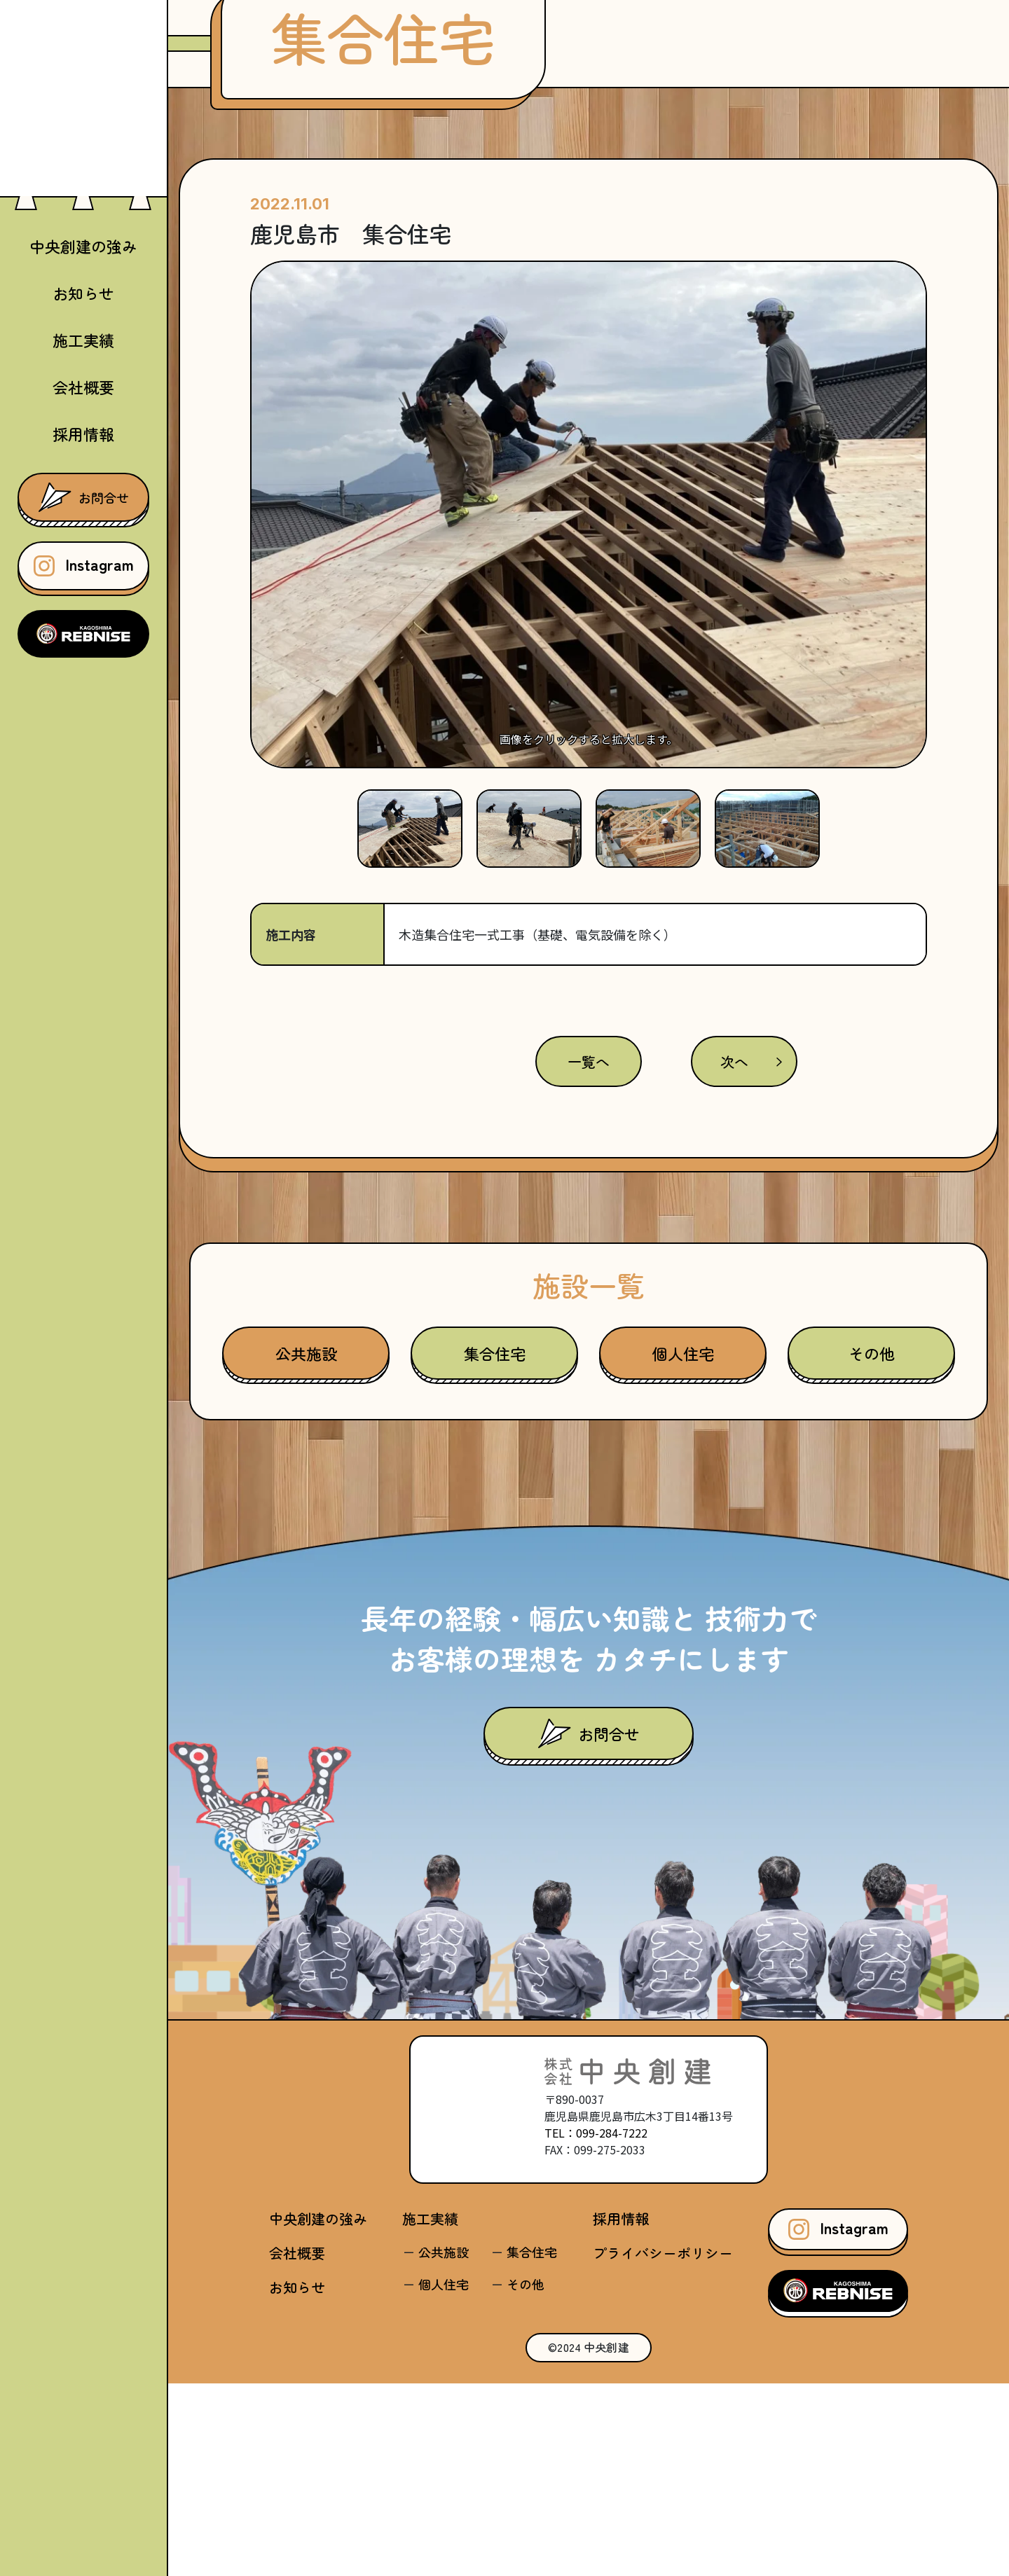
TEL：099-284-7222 (595, 2325)
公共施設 (306, 1546)
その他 (872, 1546)
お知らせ (83, 293)
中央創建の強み (83, 246)
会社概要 (83, 386)
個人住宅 (683, 1546)
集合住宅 (495, 1546)
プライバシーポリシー (663, 2445)
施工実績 (430, 2411)
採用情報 (83, 433)
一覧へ (589, 1254)
